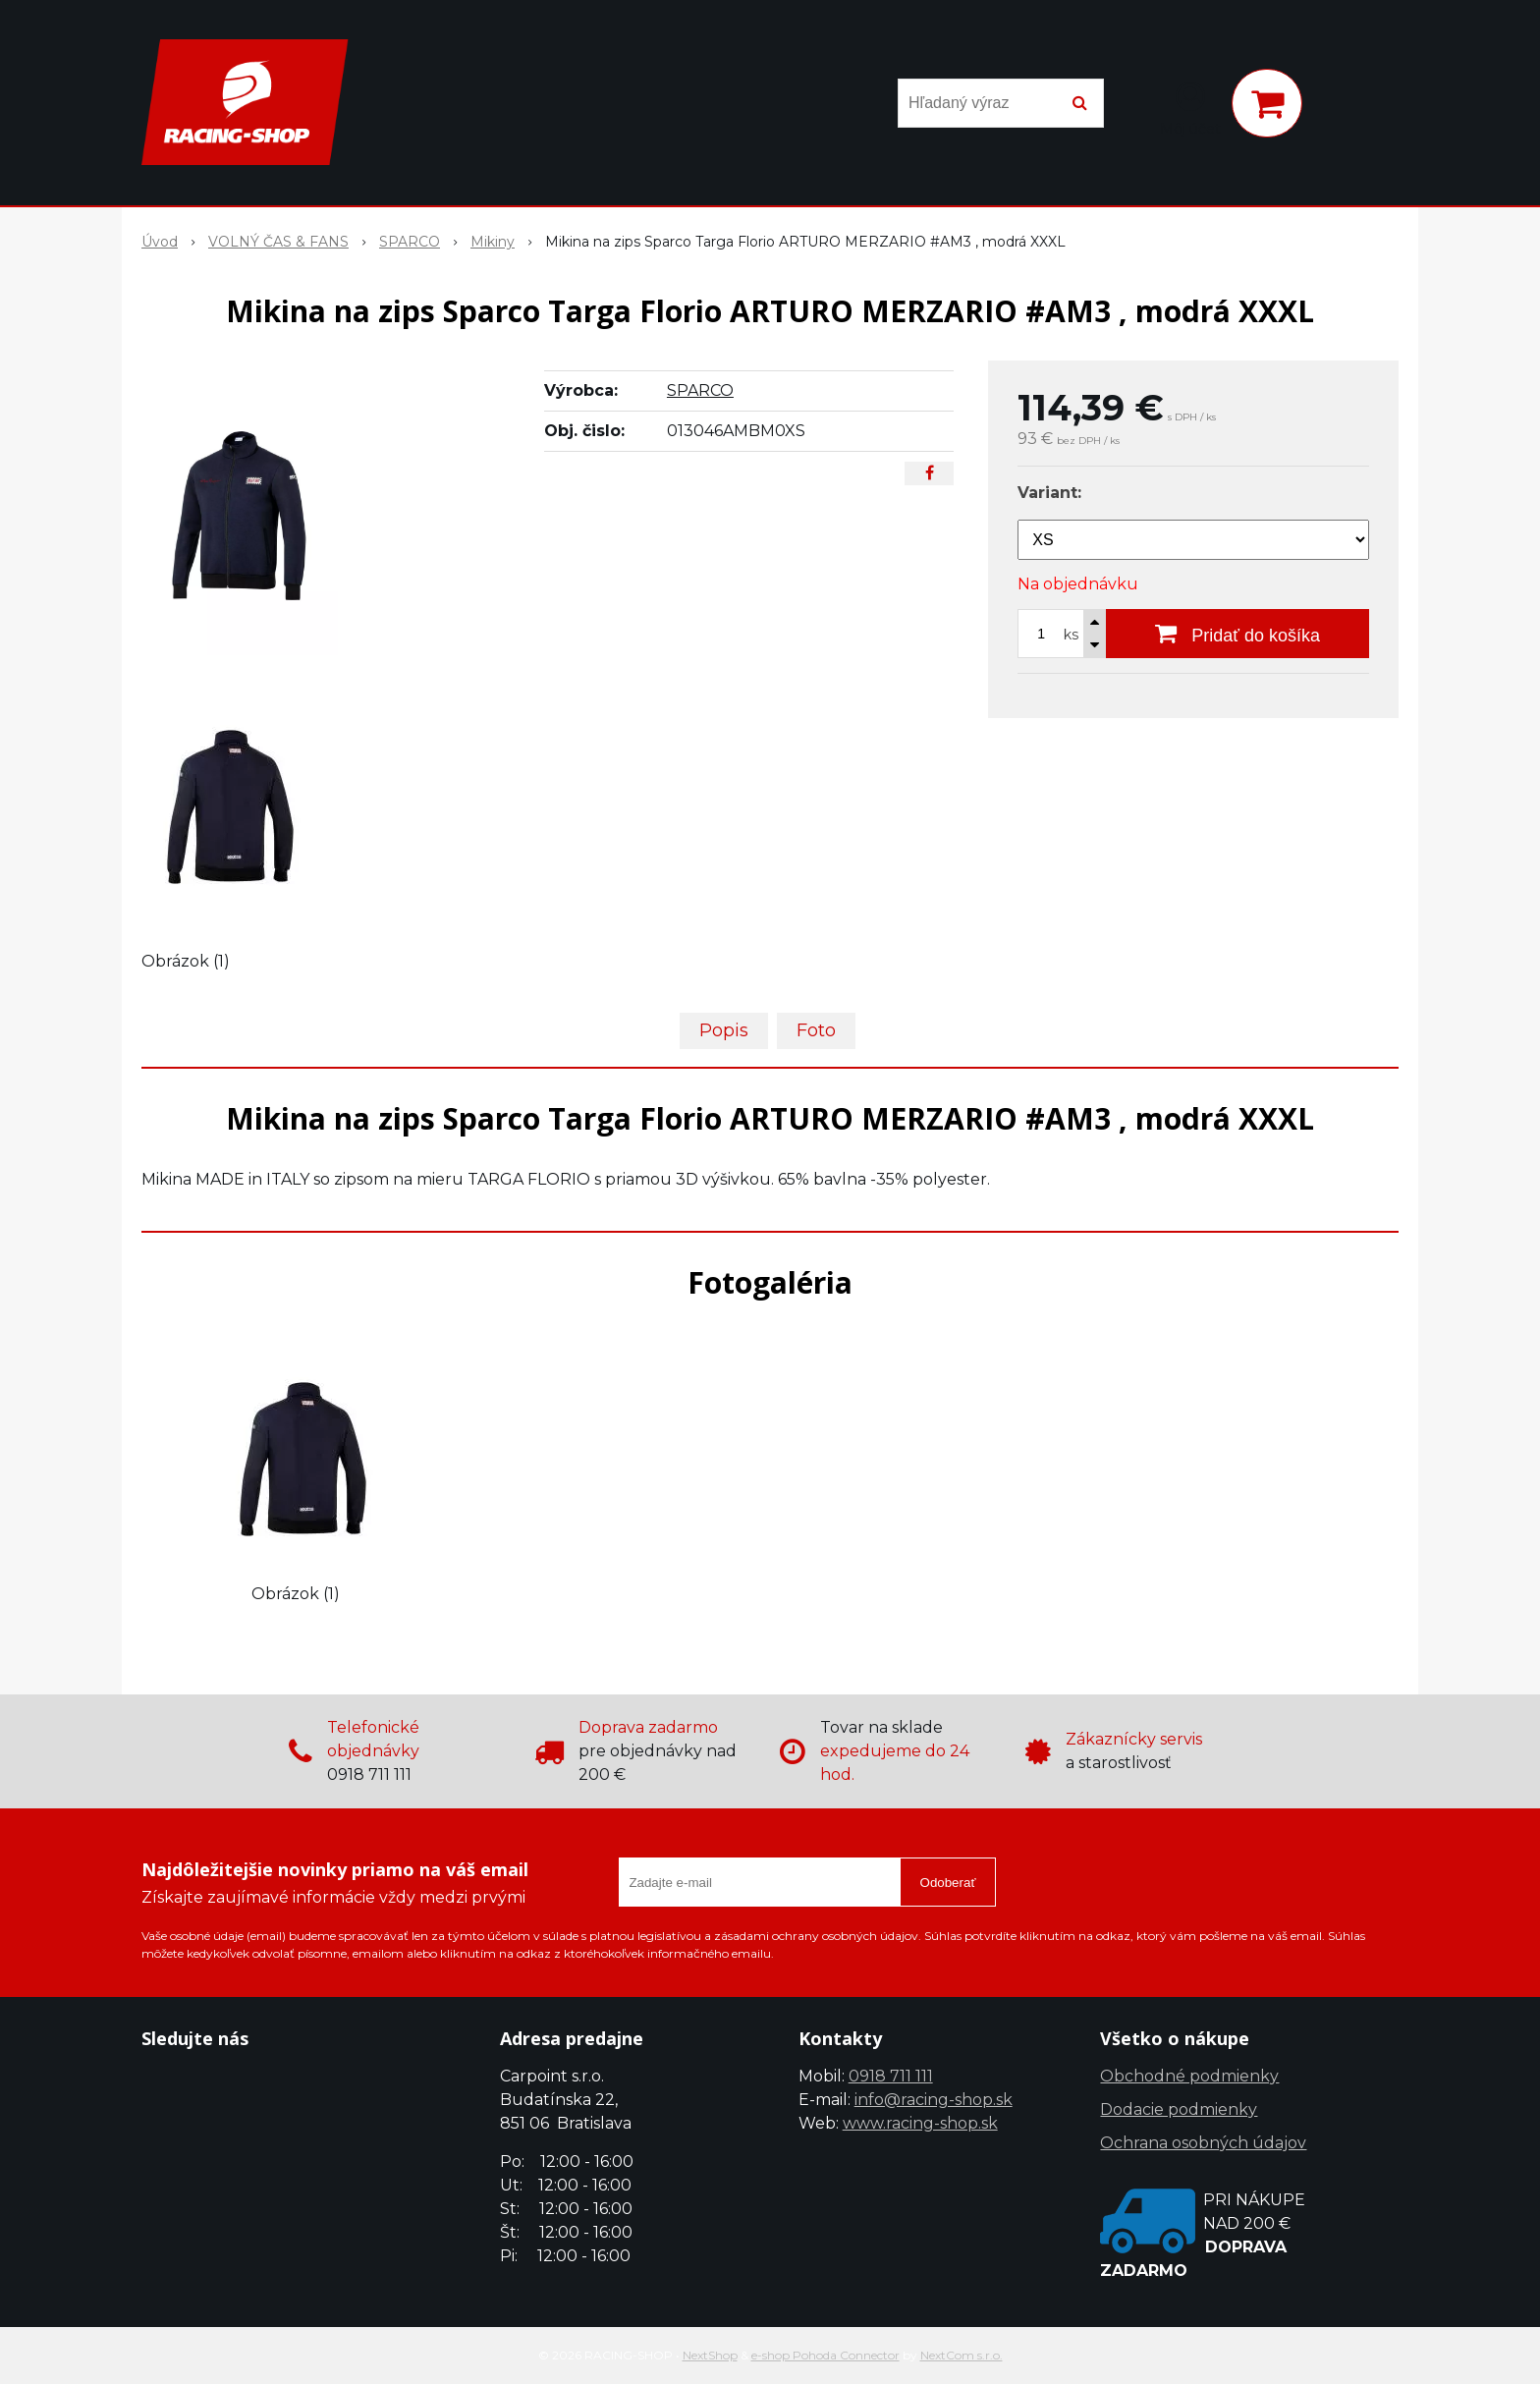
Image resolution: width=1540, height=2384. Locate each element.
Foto (816, 1030)
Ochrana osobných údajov (1203, 2143)
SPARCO (700, 390)
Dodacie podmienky (1178, 2109)
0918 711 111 (891, 2076)
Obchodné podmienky (1189, 2076)
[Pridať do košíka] (1237, 633)
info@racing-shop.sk (933, 2099)
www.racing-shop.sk (920, 2123)
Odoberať (948, 1882)
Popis (723, 1030)
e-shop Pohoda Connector (825, 2355)
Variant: (1049, 492)
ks (1071, 634)
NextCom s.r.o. (961, 2355)
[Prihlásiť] (1190, 107)
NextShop (710, 2355)
